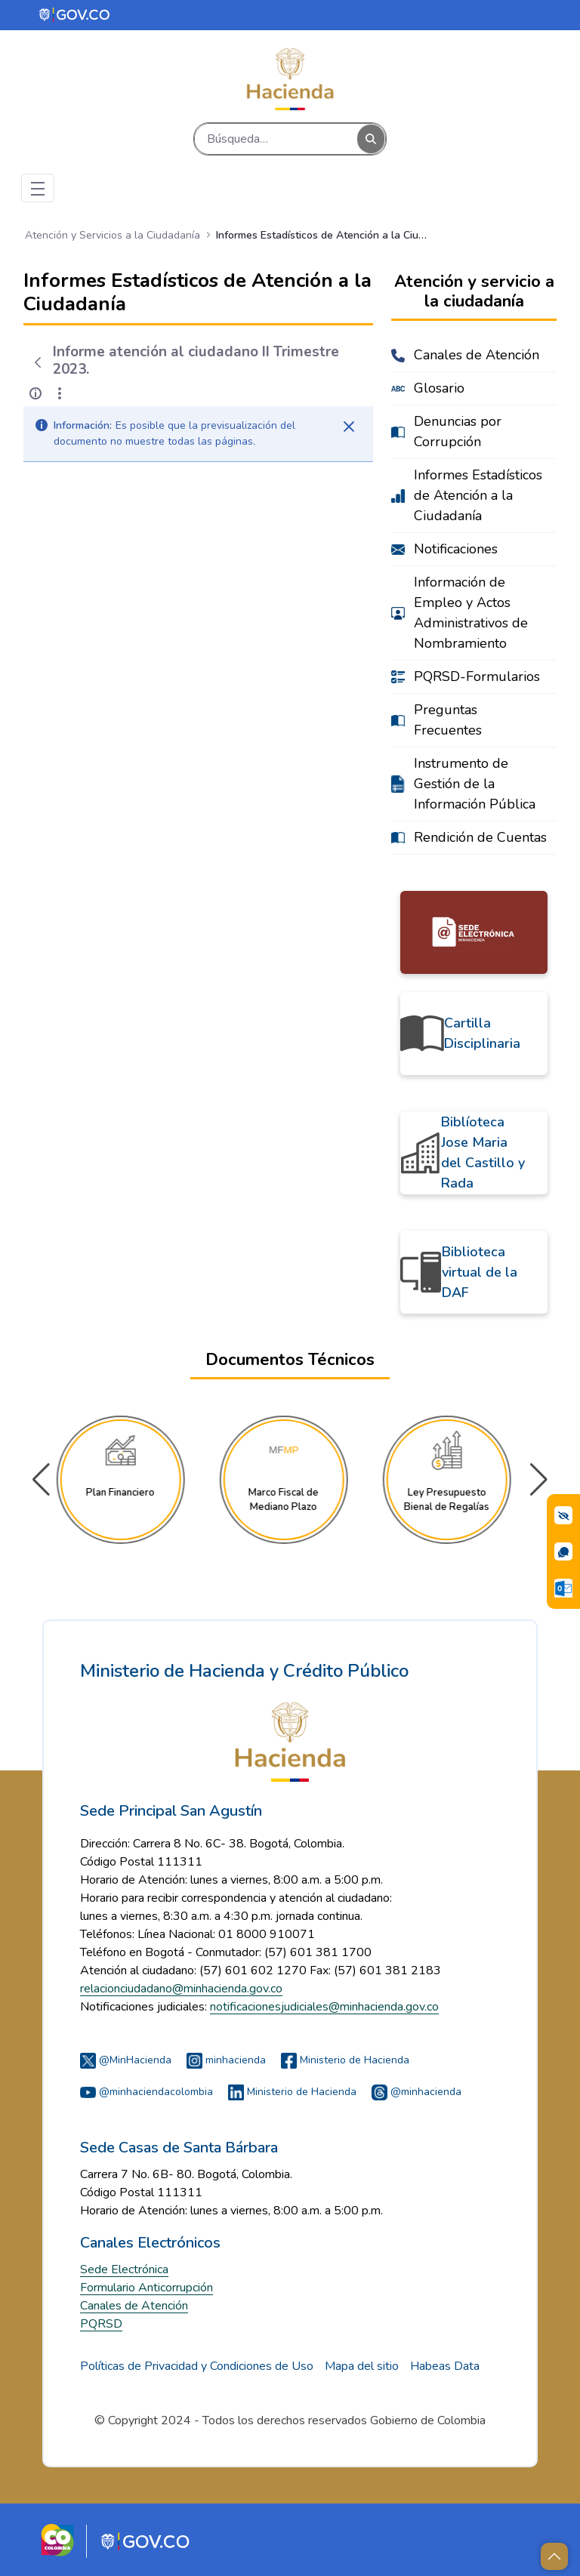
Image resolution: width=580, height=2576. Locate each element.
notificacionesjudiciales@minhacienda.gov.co (324, 2006)
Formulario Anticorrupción (146, 2287)
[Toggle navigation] (37, 188)
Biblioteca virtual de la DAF (479, 1272)
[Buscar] (276, 139)
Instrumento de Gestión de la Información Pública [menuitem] (474, 783)
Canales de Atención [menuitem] (476, 355)
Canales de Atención (134, 2305)
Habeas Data (445, 2366)
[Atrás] (38, 362)
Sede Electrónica (124, 2269)
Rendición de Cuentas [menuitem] (480, 837)
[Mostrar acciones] (60, 393)
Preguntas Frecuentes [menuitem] (448, 720)
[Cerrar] (349, 426)
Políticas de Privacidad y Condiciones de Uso (196, 2366)
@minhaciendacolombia (146, 2092)
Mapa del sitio (362, 2366)
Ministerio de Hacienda (345, 2060)
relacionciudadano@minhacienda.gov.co (181, 1988)
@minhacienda (416, 2092)
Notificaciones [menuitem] (456, 549)
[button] (539, 1479)
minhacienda (226, 2060)
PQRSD (101, 2324)
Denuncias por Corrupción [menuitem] (457, 431)
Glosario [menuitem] (439, 388)
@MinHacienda (125, 2060)
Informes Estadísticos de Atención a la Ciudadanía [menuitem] (478, 495)
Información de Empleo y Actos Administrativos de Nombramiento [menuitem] (471, 612)
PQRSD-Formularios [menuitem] (477, 676)
